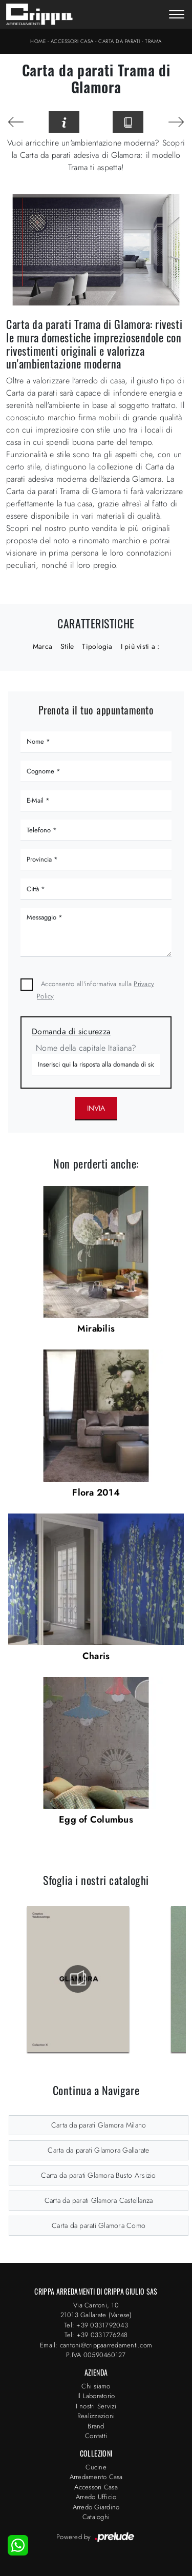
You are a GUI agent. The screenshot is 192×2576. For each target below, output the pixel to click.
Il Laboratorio (96, 2396)
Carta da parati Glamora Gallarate (98, 2150)
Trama (153, 41)
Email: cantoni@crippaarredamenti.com (96, 2345)
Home (38, 41)
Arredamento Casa (96, 2477)
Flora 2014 (96, 1492)
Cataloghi (96, 2517)
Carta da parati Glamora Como (98, 2225)
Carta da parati (119, 41)
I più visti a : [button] (140, 646)
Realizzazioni (96, 2416)
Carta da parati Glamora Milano (98, 2125)
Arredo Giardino (96, 2507)
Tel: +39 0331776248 (96, 2335)
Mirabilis (96, 1328)
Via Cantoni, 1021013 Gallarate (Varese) (96, 2310)
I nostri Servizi (96, 2406)
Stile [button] (67, 646)
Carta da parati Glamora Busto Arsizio (98, 2175)
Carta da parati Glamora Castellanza (99, 2200)
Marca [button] (42, 646)
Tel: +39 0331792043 (96, 2325)
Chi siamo (95, 2386)
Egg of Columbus (96, 1819)
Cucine (96, 2467)
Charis (96, 1656)
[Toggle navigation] (176, 15)
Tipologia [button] (97, 646)
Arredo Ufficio (96, 2497)
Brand (96, 2426)
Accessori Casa (72, 41)
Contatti (96, 2436)
